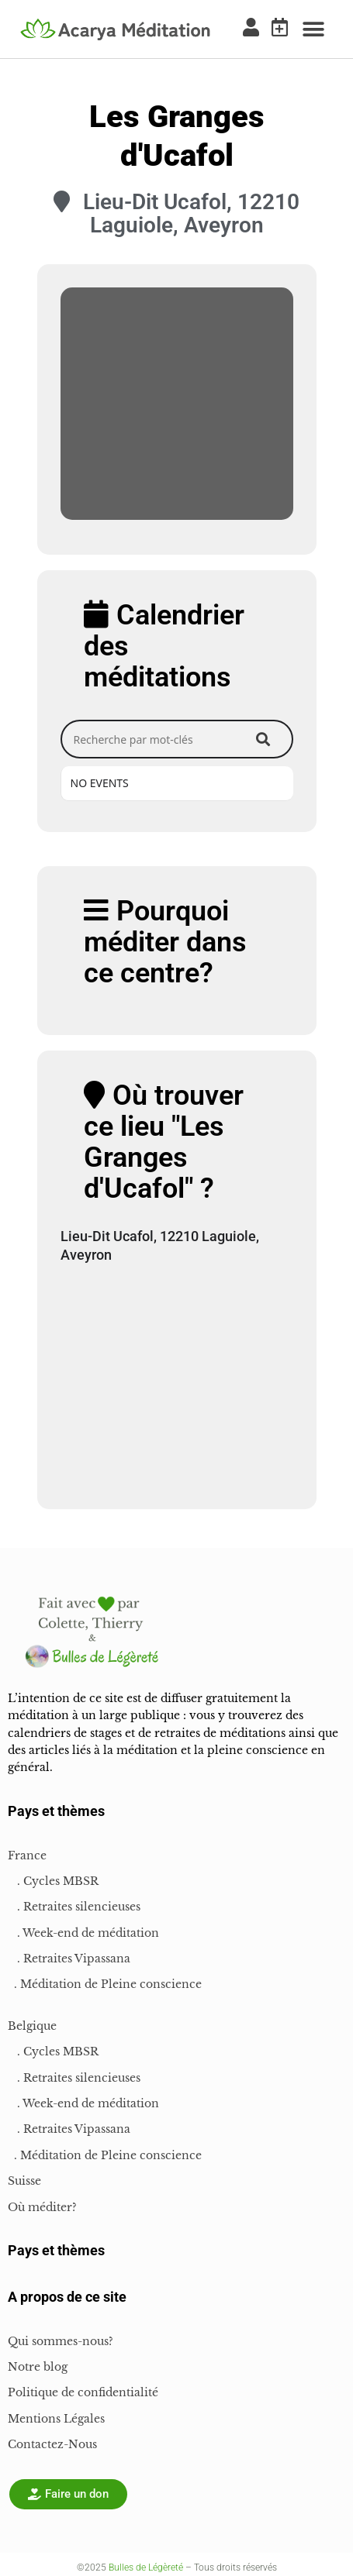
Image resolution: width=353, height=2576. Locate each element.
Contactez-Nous (52, 2444)
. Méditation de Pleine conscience (105, 1984)
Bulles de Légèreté (146, 2567)
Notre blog (37, 2367)
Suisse (24, 2181)
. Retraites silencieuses (74, 1907)
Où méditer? (42, 2207)
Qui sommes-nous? (60, 2341)
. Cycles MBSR (53, 1881)
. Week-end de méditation (83, 1933)
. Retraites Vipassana (69, 1959)
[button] (313, 29)
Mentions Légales (56, 2419)
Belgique (32, 2026)
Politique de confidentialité (83, 2392)
